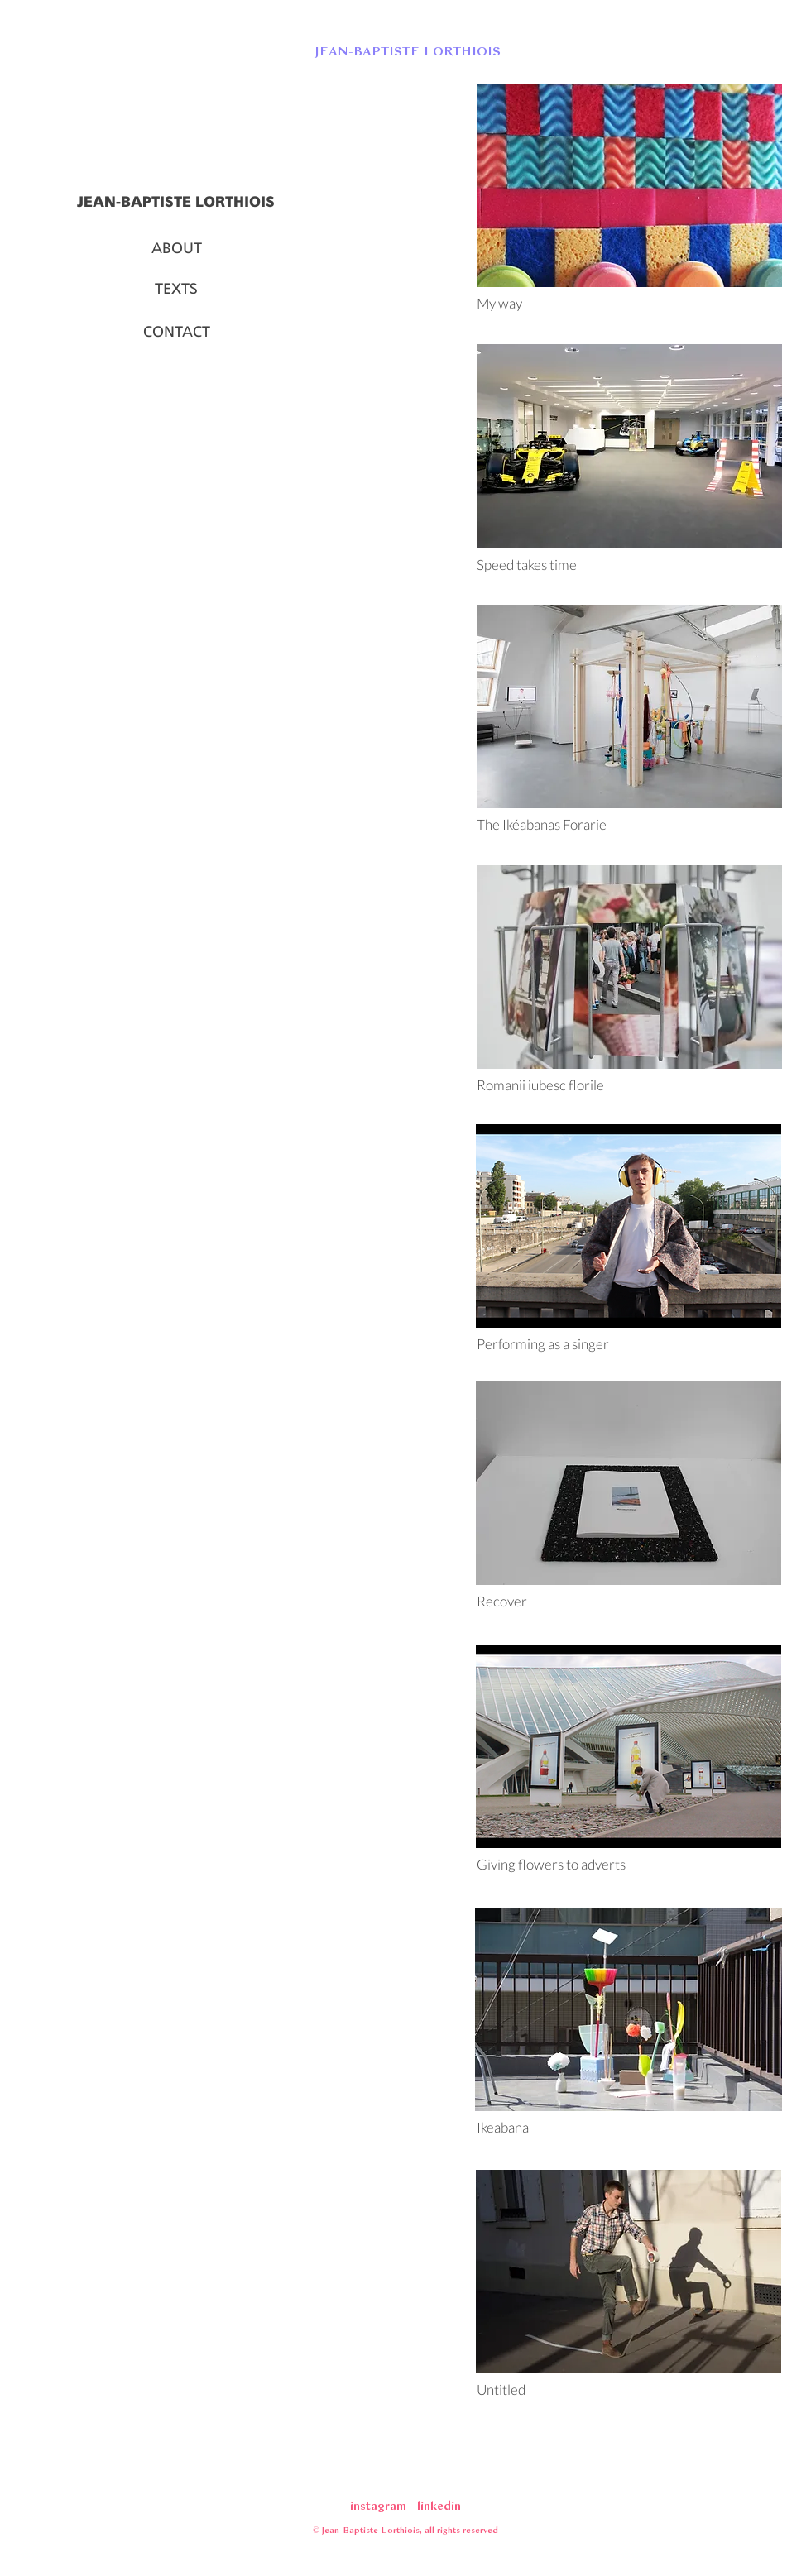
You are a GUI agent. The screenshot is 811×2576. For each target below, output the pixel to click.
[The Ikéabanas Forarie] (629, 824)
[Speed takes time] (629, 565)
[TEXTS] (176, 290)
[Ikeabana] (629, 2127)
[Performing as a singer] (629, 1344)
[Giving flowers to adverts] (629, 1864)
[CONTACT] (176, 333)
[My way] (629, 303)
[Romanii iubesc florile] (629, 1085)
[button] (405, 50)
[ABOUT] (176, 249)
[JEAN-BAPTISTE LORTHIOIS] (176, 203)
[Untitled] (629, 2389)
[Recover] (629, 1601)
